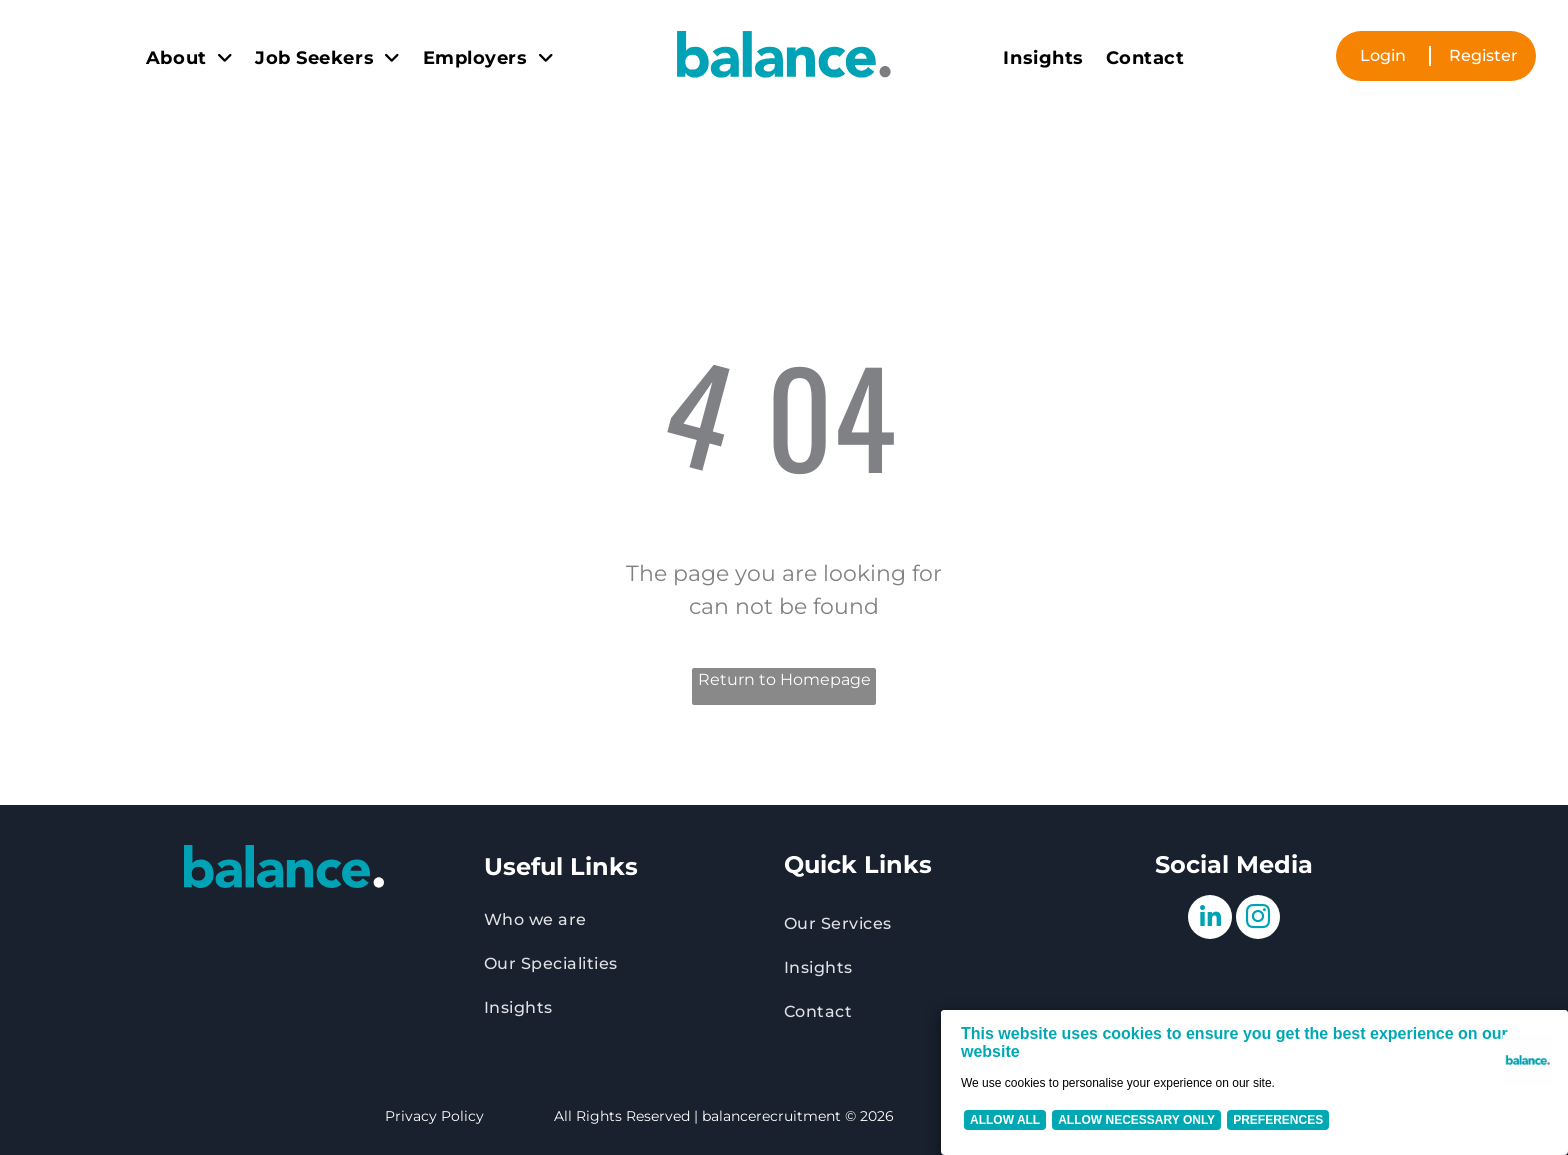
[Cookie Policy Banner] (1254, 1082)
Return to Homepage (784, 679)
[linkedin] (1210, 919)
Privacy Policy (434, 1116)
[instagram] (1258, 919)
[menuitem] (189, 58)
